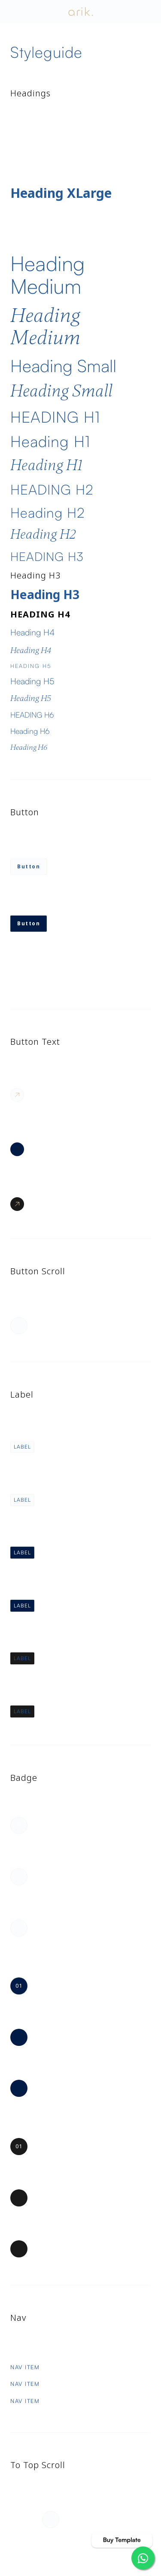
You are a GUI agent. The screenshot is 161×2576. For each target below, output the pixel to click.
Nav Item (24, 2367)
